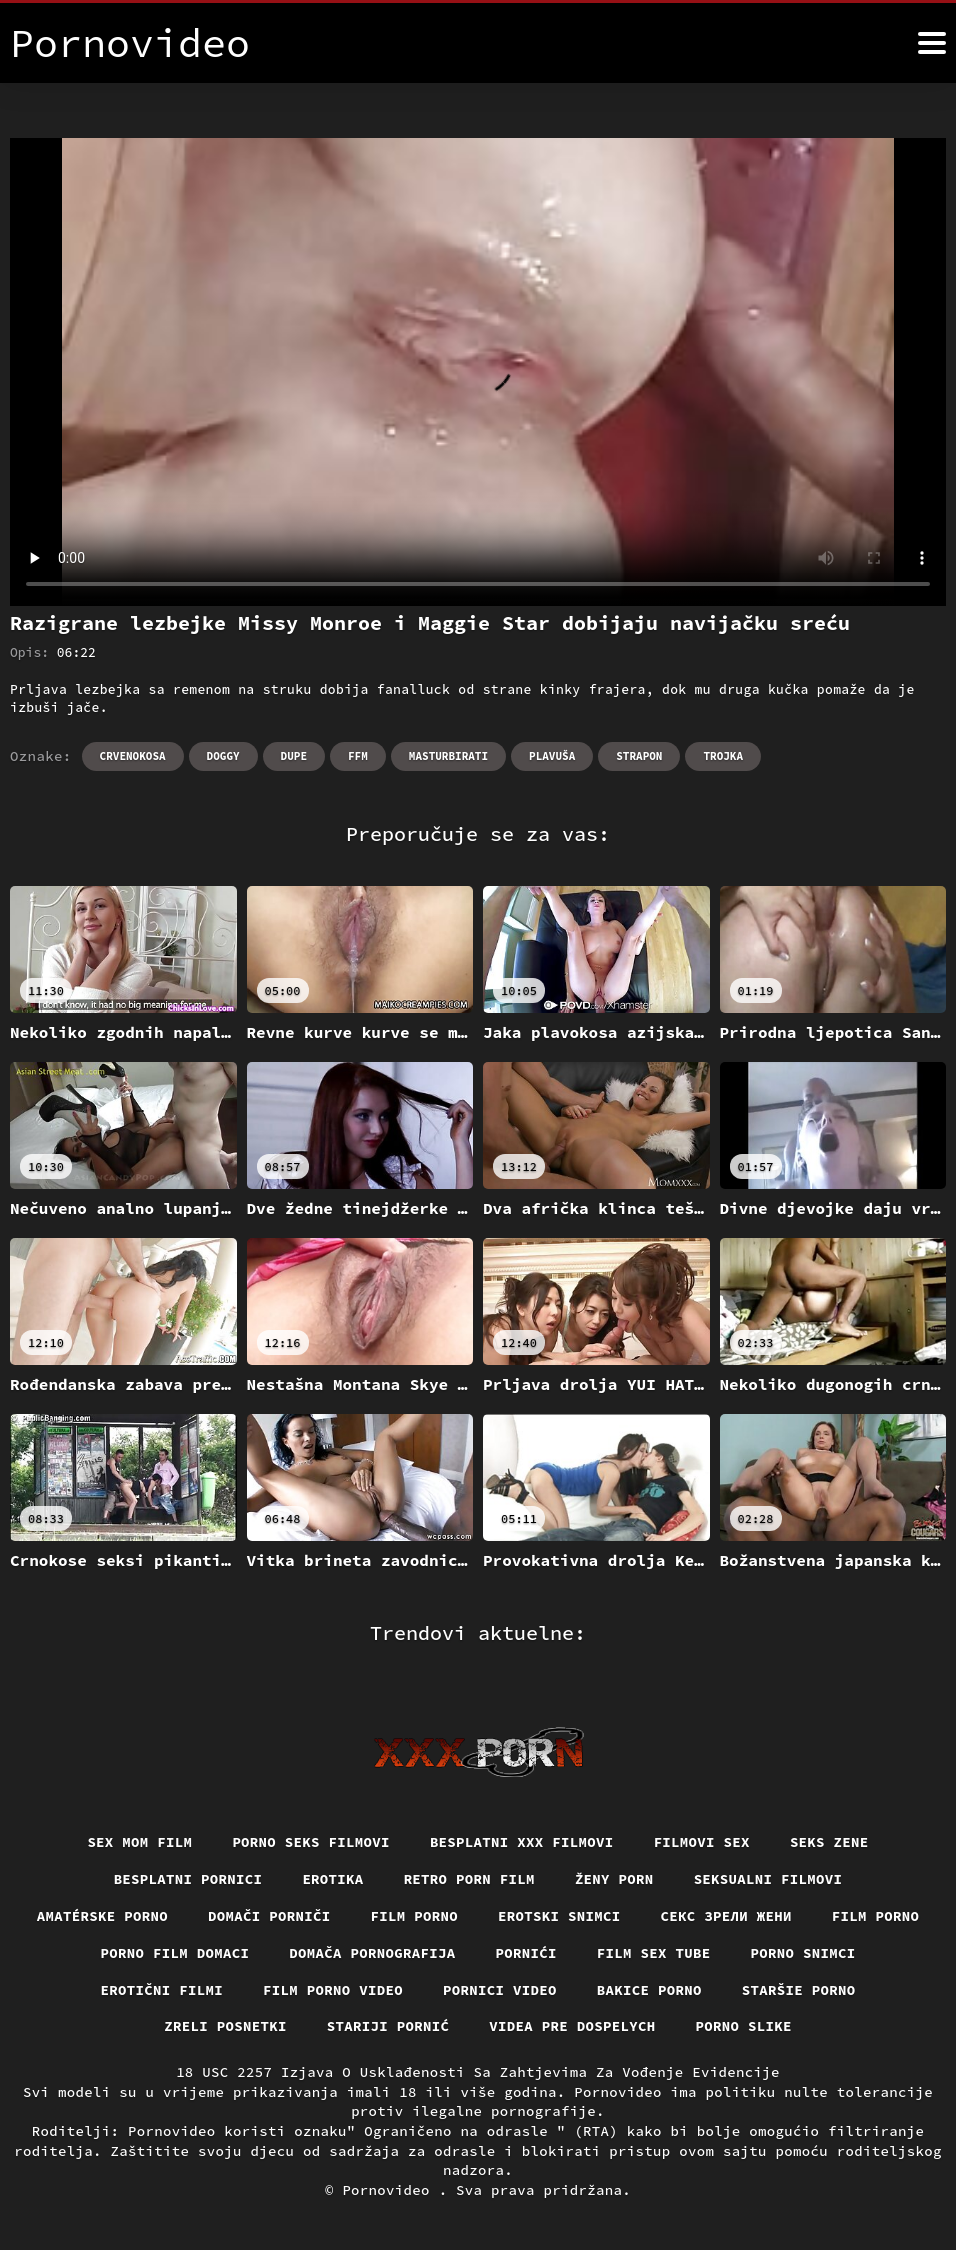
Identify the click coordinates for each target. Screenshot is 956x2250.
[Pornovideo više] (932, 43)
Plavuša (552, 756)
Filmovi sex (702, 1842)
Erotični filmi (162, 1990)
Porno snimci (803, 1953)
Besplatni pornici (188, 1879)
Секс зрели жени (726, 1916)
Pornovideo (390, 2190)
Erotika (332, 1879)
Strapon (639, 756)
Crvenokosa (133, 756)
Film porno (415, 1916)
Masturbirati (448, 756)
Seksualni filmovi (768, 1879)
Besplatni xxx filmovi (522, 1842)
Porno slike (744, 2026)
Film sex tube (654, 1953)
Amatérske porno (102, 1916)
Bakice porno (649, 1990)
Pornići (526, 1953)
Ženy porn (614, 1879)
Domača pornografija (372, 1953)
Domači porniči (269, 1916)
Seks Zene (829, 1842)
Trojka (723, 756)
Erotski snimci (559, 1916)
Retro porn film (469, 1879)
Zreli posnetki (225, 2026)
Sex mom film (139, 1842)
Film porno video (333, 1990)
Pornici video (500, 1990)
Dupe (294, 756)
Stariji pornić (388, 2026)
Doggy (223, 756)
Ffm (358, 756)
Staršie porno (799, 1990)
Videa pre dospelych (572, 2026)
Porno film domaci (175, 1953)
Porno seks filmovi (311, 1842)
